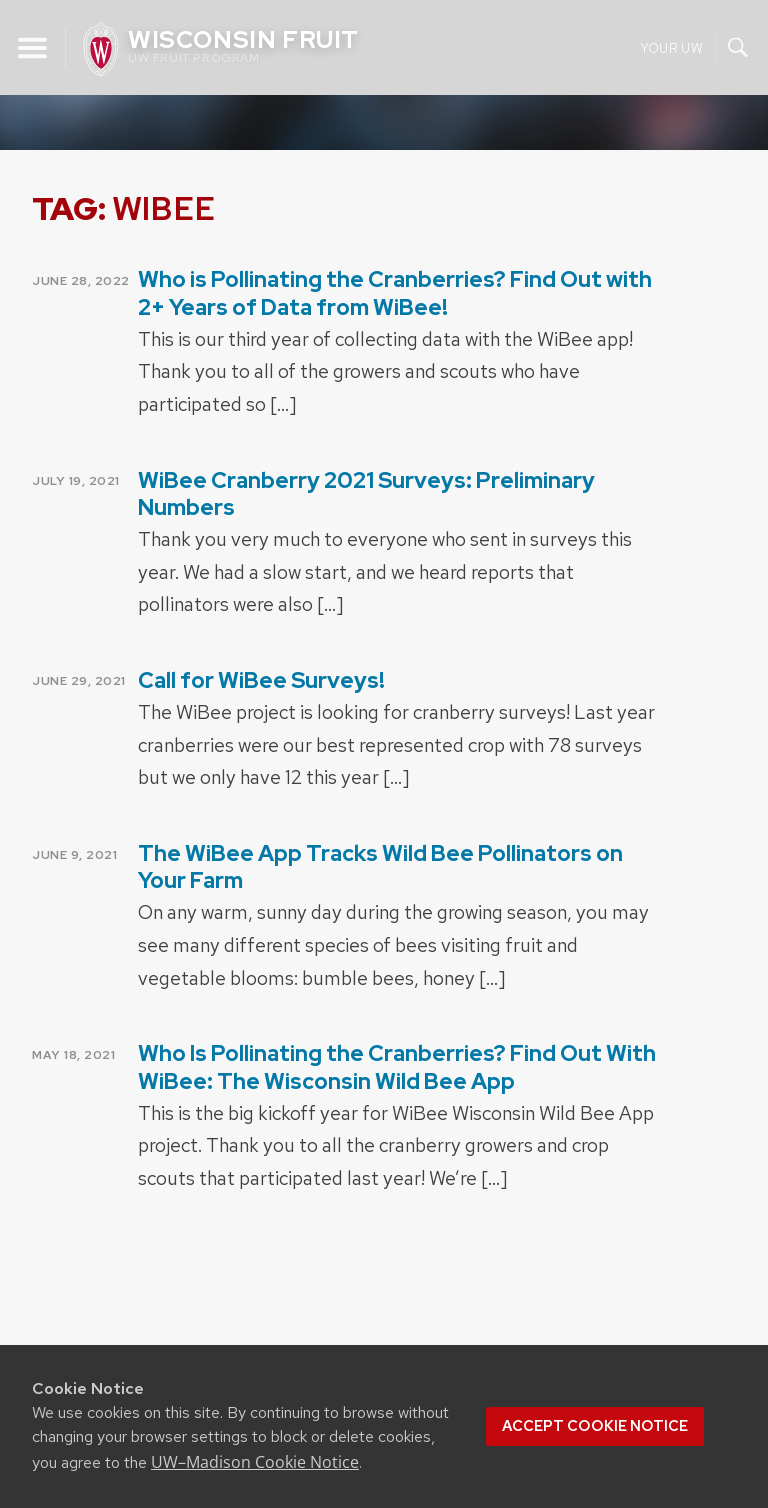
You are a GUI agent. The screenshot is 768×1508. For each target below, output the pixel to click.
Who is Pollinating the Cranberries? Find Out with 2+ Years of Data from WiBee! (395, 293)
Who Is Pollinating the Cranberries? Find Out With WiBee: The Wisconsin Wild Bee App (397, 1067)
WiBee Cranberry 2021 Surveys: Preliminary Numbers (366, 494)
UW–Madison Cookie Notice (255, 1462)
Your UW (671, 47)
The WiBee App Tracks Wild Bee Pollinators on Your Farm (380, 867)
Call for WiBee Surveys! (261, 680)
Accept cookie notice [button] (595, 1426)
